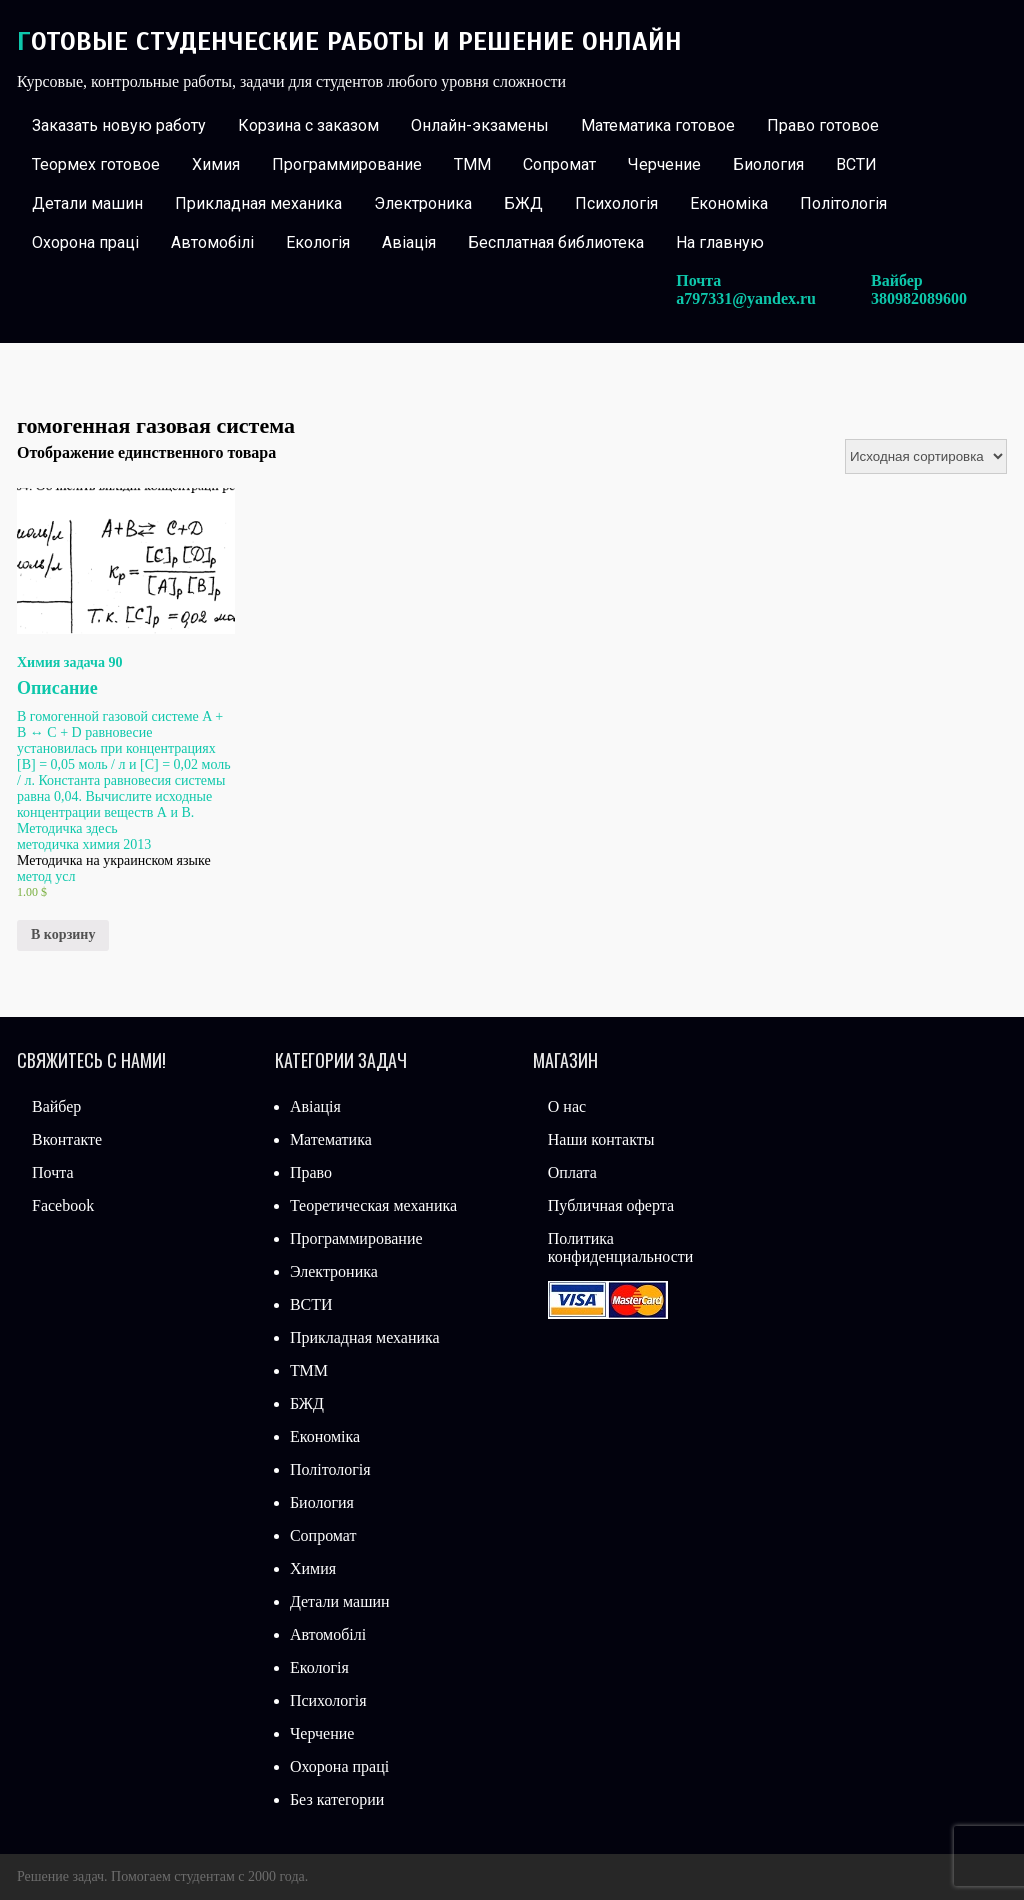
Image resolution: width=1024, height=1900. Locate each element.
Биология (768, 164)
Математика (331, 1139)
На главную (720, 242)
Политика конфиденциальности (621, 1247)
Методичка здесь (67, 828)
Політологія (843, 203)
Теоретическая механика (373, 1205)
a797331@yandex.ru (746, 298)
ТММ (472, 164)
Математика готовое (658, 125)
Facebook (63, 1205)
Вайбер (56, 1106)
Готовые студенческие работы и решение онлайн (349, 41)
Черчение (664, 164)
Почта (52, 1172)
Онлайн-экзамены (480, 125)
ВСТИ (856, 164)
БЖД (523, 203)
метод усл (46, 876)
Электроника (423, 203)
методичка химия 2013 (84, 844)
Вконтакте (67, 1139)
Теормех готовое (96, 164)
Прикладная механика (258, 203)
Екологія (318, 242)
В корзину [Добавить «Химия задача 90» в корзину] (63, 934)
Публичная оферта (611, 1205)
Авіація (409, 242)
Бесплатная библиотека (556, 242)
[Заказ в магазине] (926, 456)
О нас (567, 1106)
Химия (216, 164)
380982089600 (919, 298)
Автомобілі (212, 242)
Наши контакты (601, 1139)
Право (311, 1172)
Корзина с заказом (308, 125)
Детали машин (87, 203)
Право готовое (823, 125)
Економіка (729, 203)
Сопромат (559, 164)
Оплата (572, 1172)
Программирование (347, 164)
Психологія (616, 203)
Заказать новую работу (119, 125)
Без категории (337, 1799)
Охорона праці (85, 242)
